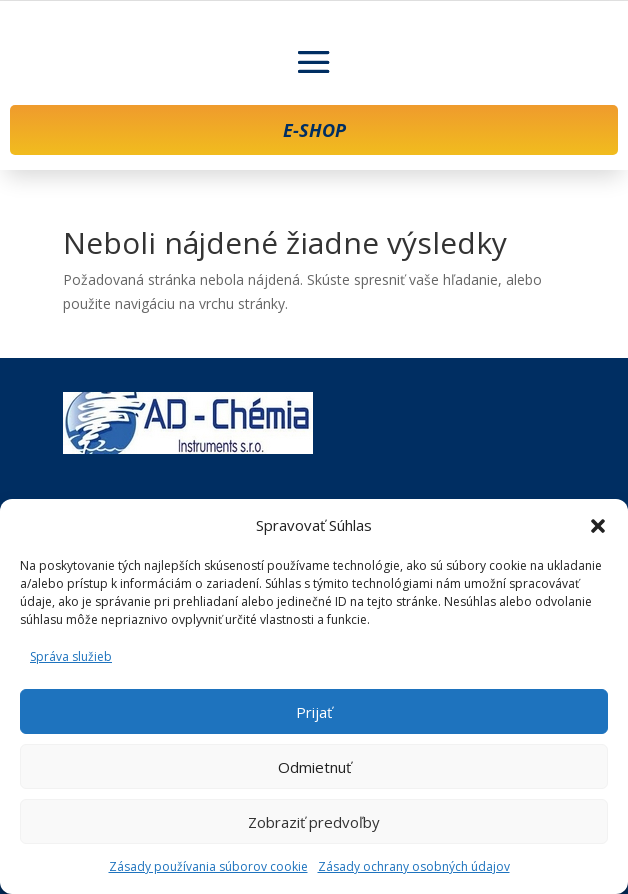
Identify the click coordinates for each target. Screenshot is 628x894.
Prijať (314, 712)
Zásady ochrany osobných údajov (414, 866)
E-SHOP (314, 130)
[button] (598, 526)
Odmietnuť (314, 767)
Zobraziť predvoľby (314, 822)
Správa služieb (71, 656)
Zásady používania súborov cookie (208, 866)
